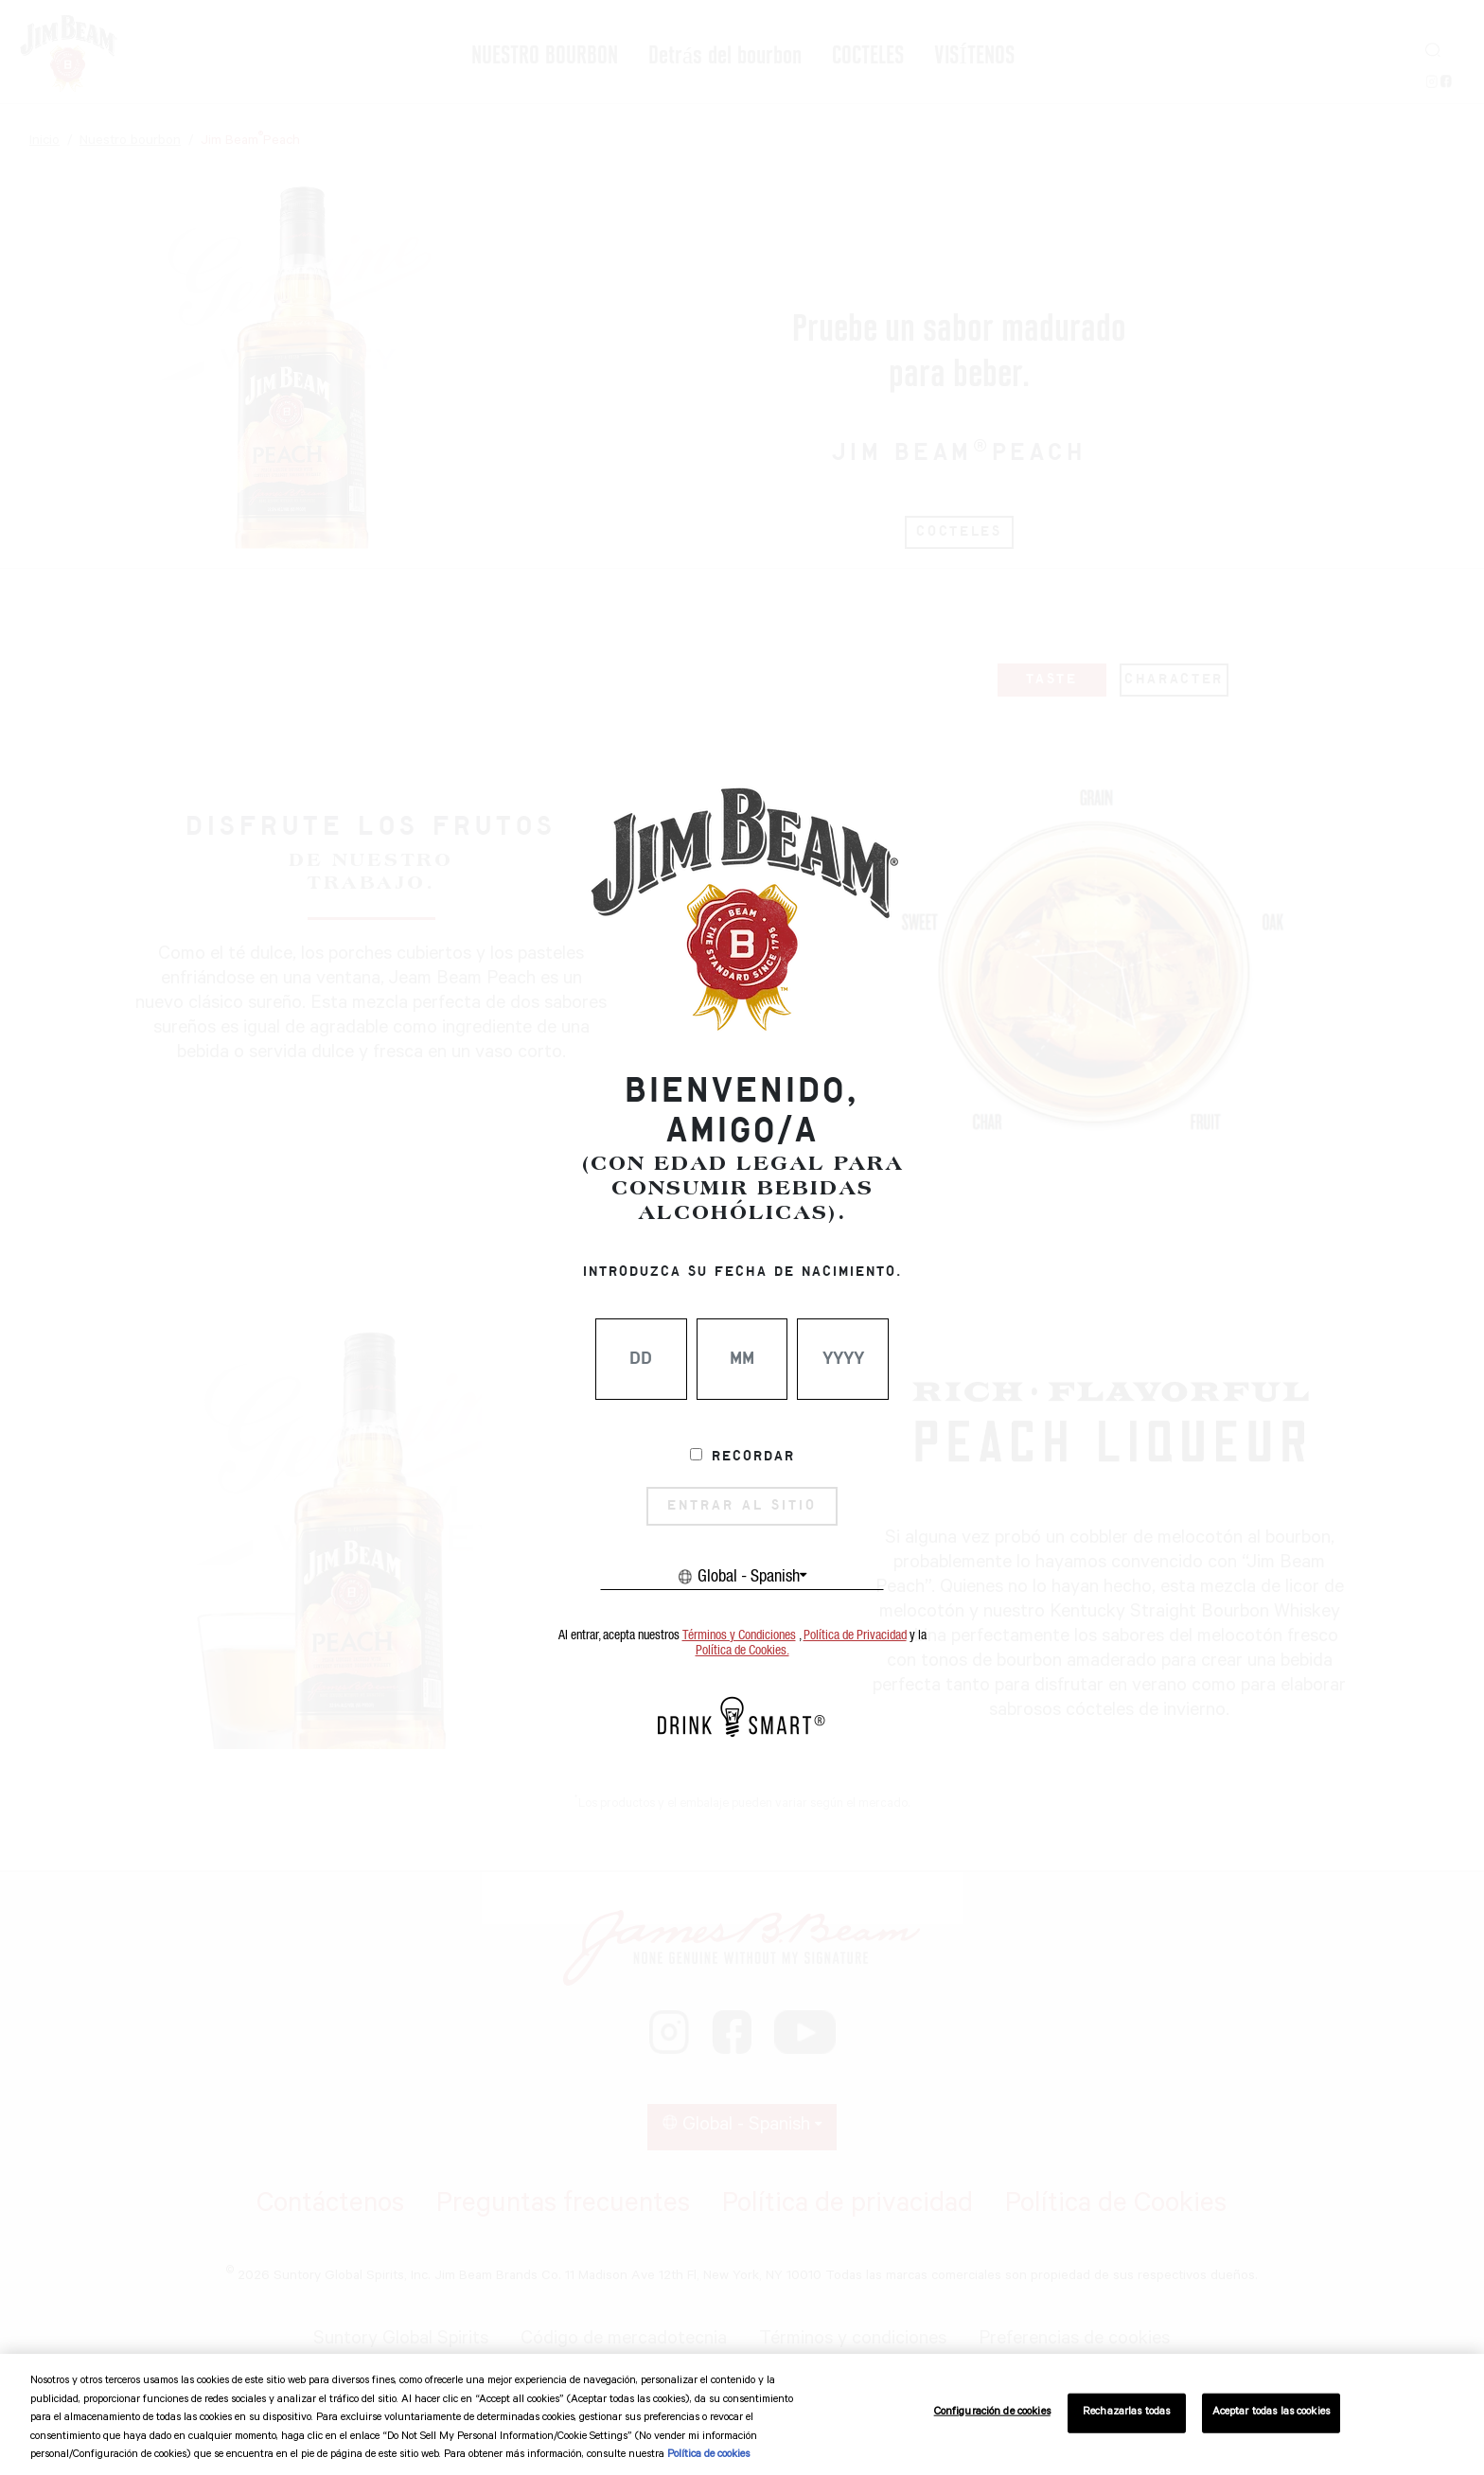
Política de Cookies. (742, 1650)
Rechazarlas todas (1126, 2413)
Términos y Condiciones (739, 1635)
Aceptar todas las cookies (1271, 2413)
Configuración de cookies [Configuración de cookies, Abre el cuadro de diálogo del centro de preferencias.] (992, 2413)
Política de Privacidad (855, 1635)
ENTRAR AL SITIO (742, 1505)
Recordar (753, 1456)
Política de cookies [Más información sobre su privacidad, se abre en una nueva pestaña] (708, 2455)
